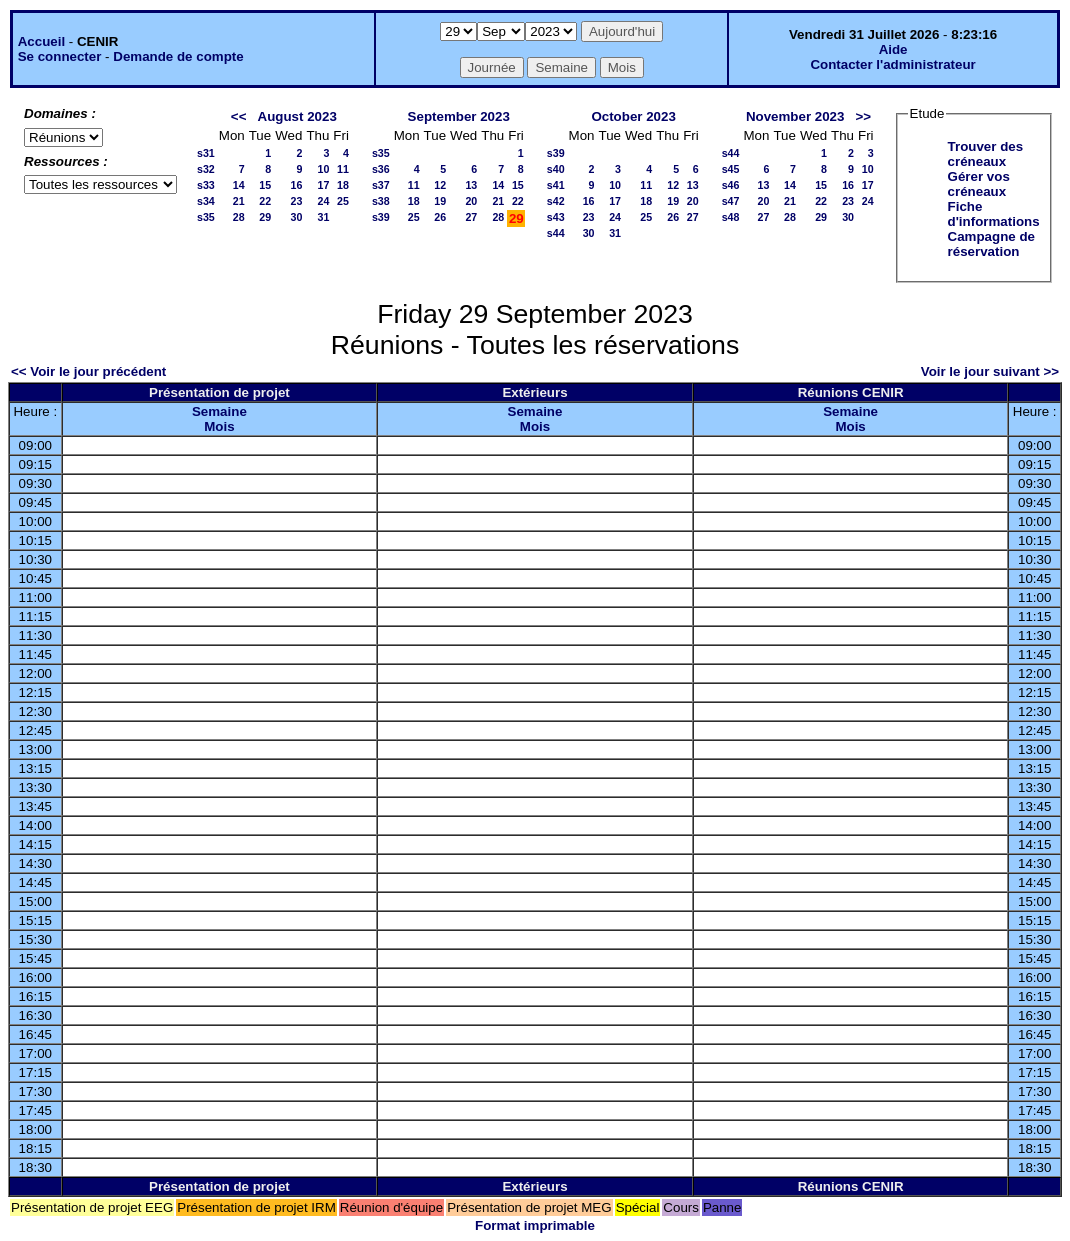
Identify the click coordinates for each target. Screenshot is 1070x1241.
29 (265, 217)
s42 (556, 201)
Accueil (41, 41)
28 (239, 217)
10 (323, 169)
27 (471, 217)
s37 (381, 185)
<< (239, 116)
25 (343, 201)
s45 (731, 169)
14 (239, 185)
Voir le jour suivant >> (990, 371)
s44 (556, 233)
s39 (381, 217)
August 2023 (297, 116)
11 (343, 169)
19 (440, 201)
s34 (206, 201)
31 (323, 217)
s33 (206, 185)
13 (471, 185)
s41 (556, 185)
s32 (206, 169)
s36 (381, 169)
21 (239, 201)
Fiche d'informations (994, 214)
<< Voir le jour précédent (88, 371)
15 (265, 185)
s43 (556, 217)
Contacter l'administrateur (892, 64)
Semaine (219, 411)
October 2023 (633, 116)
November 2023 (795, 116)
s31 (206, 153)
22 (265, 201)
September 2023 (459, 116)
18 (343, 185)
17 (323, 185)
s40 (556, 169)
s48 (731, 217)
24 (323, 201)
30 (297, 217)
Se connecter (60, 56)
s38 (381, 201)
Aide (893, 49)
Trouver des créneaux (986, 154)
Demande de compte (178, 56)
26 (440, 217)
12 (440, 185)
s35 (206, 217)
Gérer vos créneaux (979, 184)
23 (297, 201)
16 (297, 185)
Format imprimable (535, 1225)
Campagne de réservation (991, 244)
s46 (731, 185)
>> (864, 116)
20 (471, 201)
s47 (731, 201)
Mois (219, 426)
